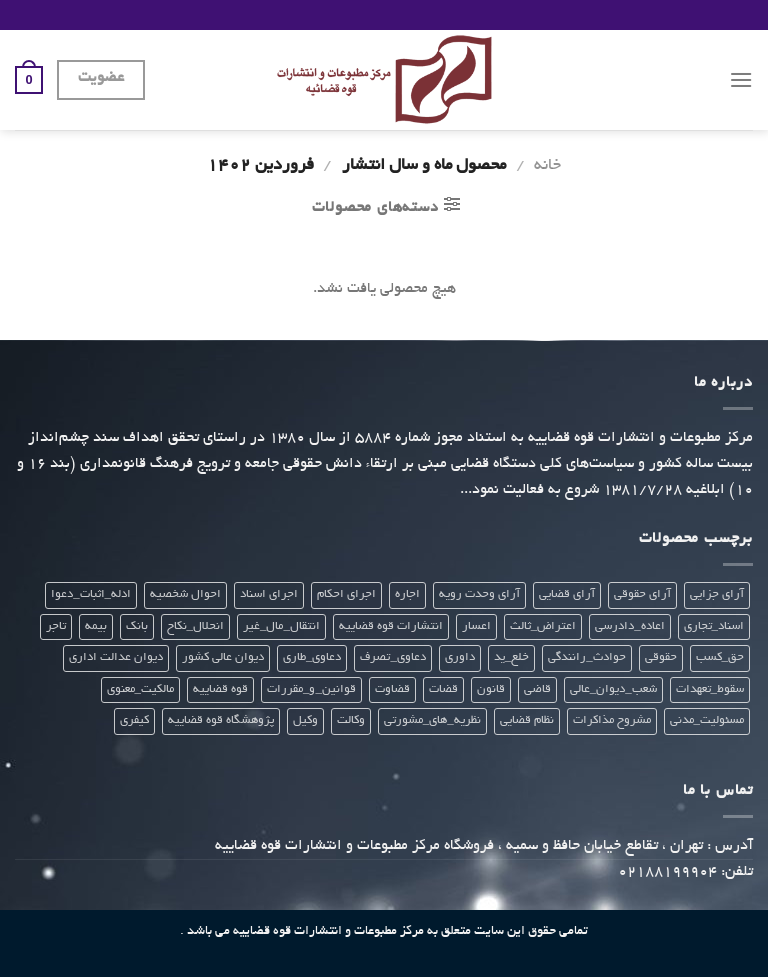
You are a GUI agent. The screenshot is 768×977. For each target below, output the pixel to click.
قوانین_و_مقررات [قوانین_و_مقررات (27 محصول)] (311, 689)
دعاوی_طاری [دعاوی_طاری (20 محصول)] (312, 657)
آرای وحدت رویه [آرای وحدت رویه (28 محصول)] (479, 594)
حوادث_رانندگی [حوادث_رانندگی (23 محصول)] (586, 657)
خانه (547, 166)
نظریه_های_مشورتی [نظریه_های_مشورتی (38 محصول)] (432, 720)
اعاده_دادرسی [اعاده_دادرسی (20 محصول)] (629, 626)
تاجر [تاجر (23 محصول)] (56, 626)
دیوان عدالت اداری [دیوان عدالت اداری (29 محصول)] (116, 657)
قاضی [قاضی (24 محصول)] (537, 689)
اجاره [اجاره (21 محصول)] (407, 594)
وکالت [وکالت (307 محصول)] (351, 720)
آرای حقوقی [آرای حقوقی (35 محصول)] (642, 594)
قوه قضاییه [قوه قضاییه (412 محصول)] (220, 689)
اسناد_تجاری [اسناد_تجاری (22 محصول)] (714, 626)
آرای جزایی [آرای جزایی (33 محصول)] (717, 594)
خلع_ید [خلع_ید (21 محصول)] (511, 657)
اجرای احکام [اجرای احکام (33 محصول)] (346, 594)
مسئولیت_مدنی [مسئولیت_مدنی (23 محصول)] (707, 720)
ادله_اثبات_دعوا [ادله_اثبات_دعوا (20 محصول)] (91, 594)
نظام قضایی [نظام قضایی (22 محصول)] (527, 720)
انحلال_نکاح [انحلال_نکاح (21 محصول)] (195, 626)
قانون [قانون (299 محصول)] (491, 689)
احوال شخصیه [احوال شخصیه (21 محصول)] (185, 594)
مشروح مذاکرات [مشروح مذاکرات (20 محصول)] (612, 720)
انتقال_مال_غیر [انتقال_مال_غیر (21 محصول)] (281, 626)
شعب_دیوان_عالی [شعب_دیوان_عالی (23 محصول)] (613, 689)
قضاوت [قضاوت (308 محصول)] (392, 689)
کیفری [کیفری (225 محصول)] (134, 720)
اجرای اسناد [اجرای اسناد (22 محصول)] (269, 594)
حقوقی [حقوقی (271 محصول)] (661, 657)
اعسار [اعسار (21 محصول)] (476, 626)
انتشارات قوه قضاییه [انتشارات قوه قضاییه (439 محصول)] (391, 626)
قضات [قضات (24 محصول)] (443, 689)
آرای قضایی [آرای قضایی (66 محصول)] (567, 594)
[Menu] (741, 79)
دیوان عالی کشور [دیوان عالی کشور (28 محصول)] (223, 657)
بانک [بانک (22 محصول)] (137, 626)
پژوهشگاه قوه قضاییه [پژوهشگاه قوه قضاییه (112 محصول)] (221, 720)
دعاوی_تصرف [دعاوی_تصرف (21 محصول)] (392, 657)
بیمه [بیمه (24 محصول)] (96, 626)
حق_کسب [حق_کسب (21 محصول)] (720, 657)
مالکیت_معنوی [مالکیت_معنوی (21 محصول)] (140, 689)
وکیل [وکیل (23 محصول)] (305, 720)
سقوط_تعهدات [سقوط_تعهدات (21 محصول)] (710, 689)
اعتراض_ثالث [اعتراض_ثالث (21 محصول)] (543, 626)
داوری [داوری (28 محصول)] (460, 657)
